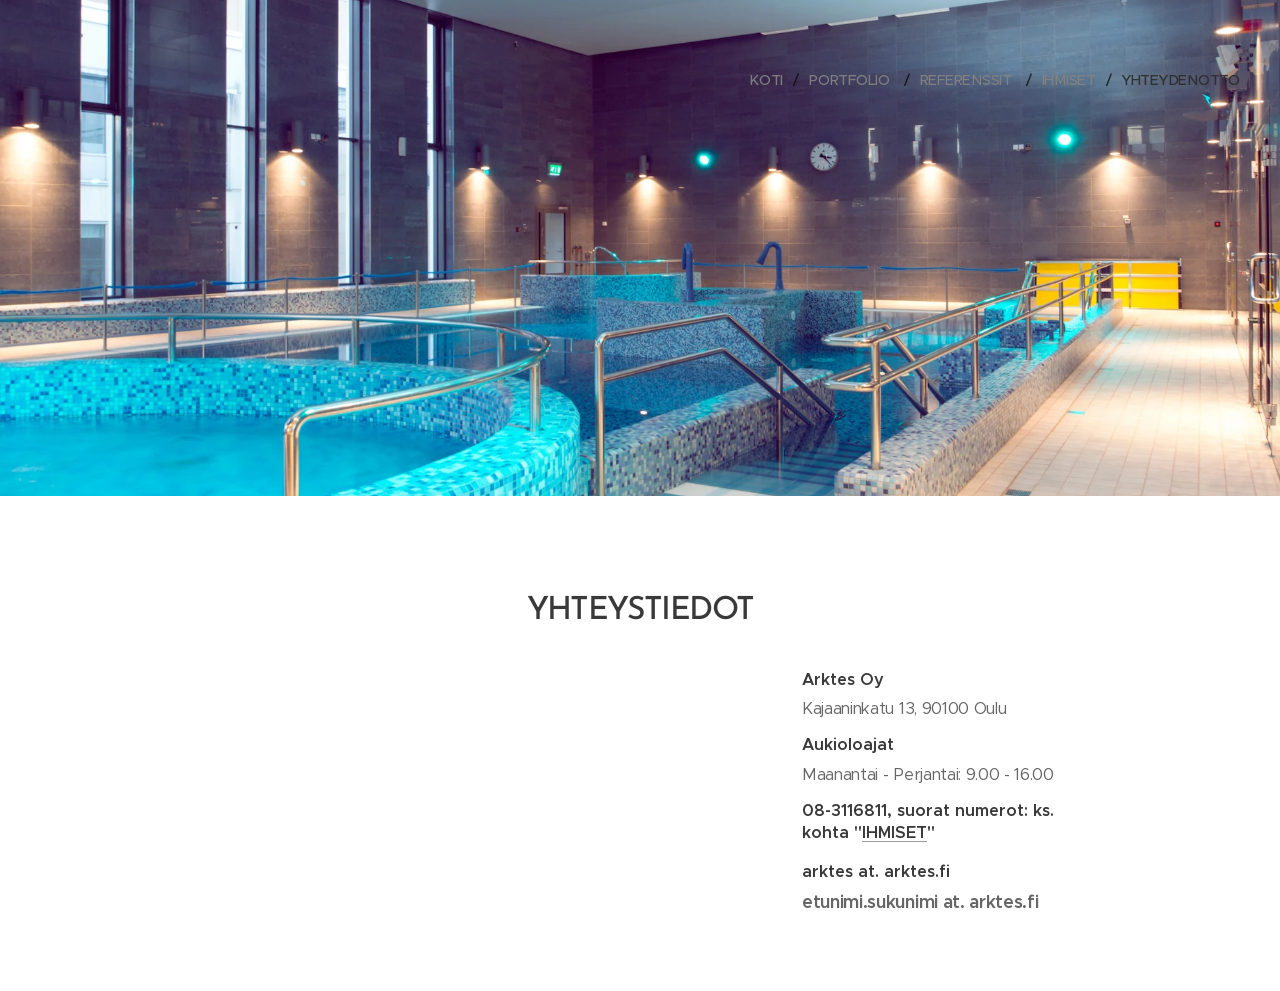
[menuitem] (771, 80)
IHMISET (894, 831)
